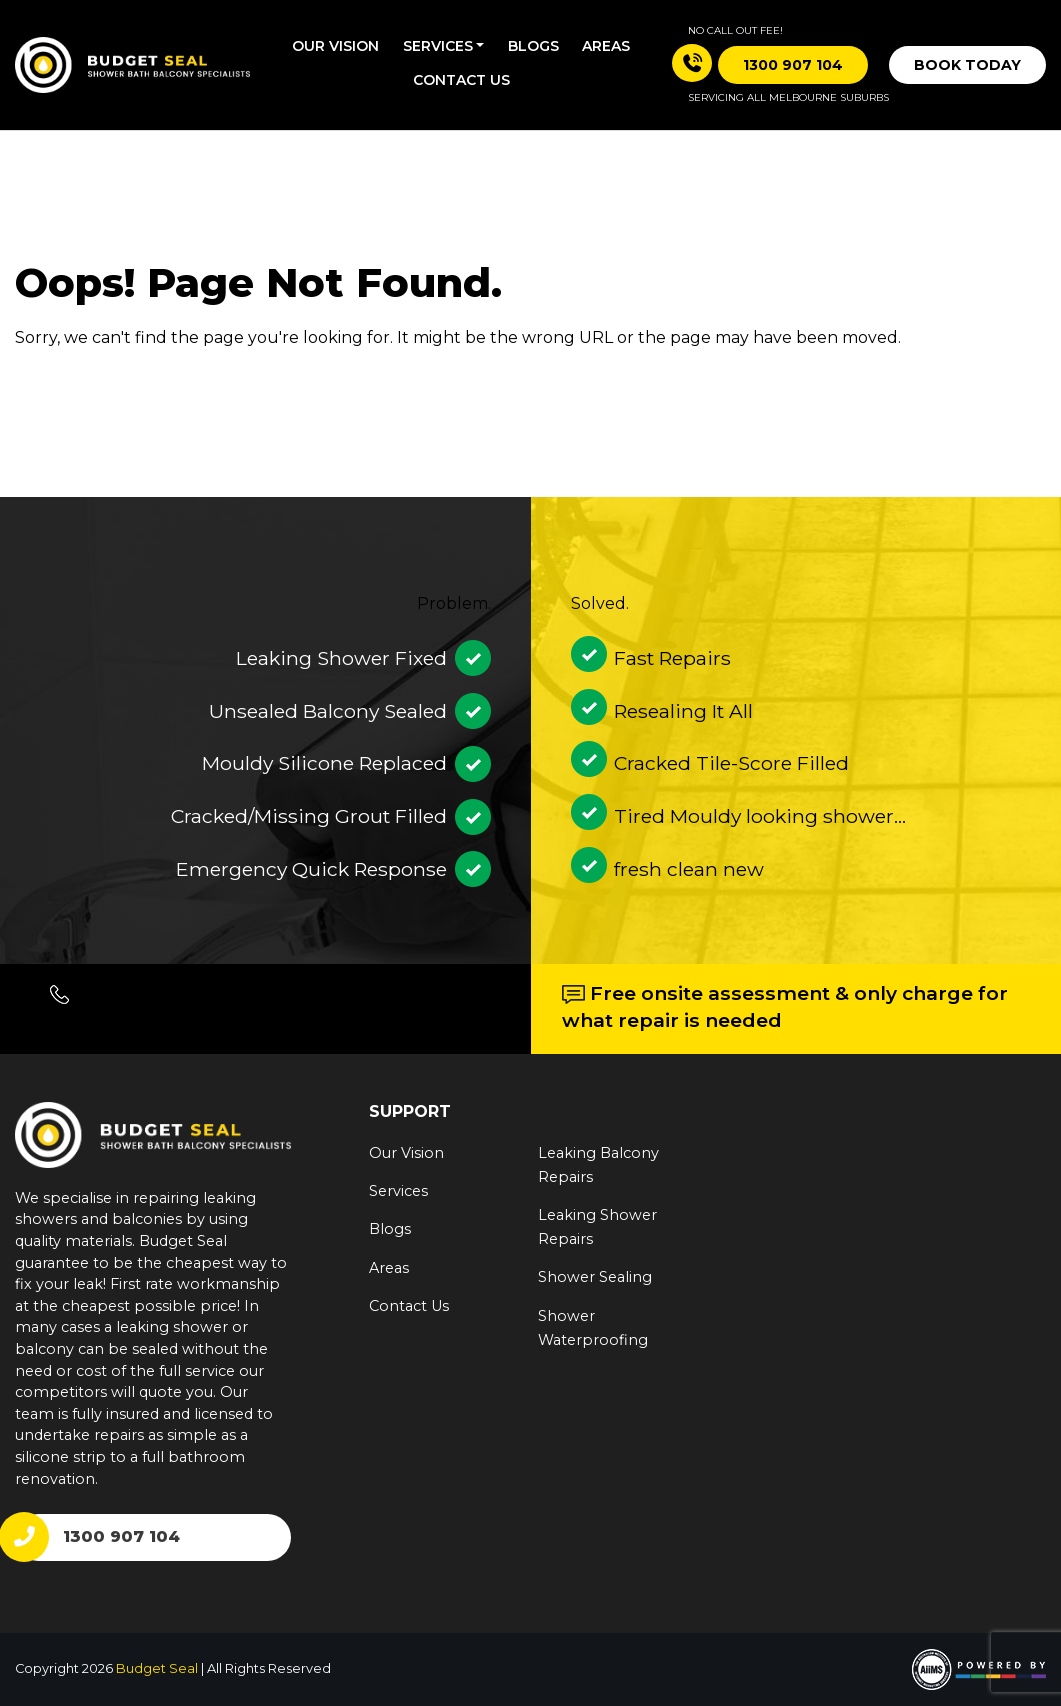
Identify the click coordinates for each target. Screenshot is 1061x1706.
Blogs (533, 46)
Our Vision (335, 46)
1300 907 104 (121, 1536)
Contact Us (409, 1306)
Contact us (461, 80)
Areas (606, 46)
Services (438, 46)
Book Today (967, 65)
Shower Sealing (595, 1277)
